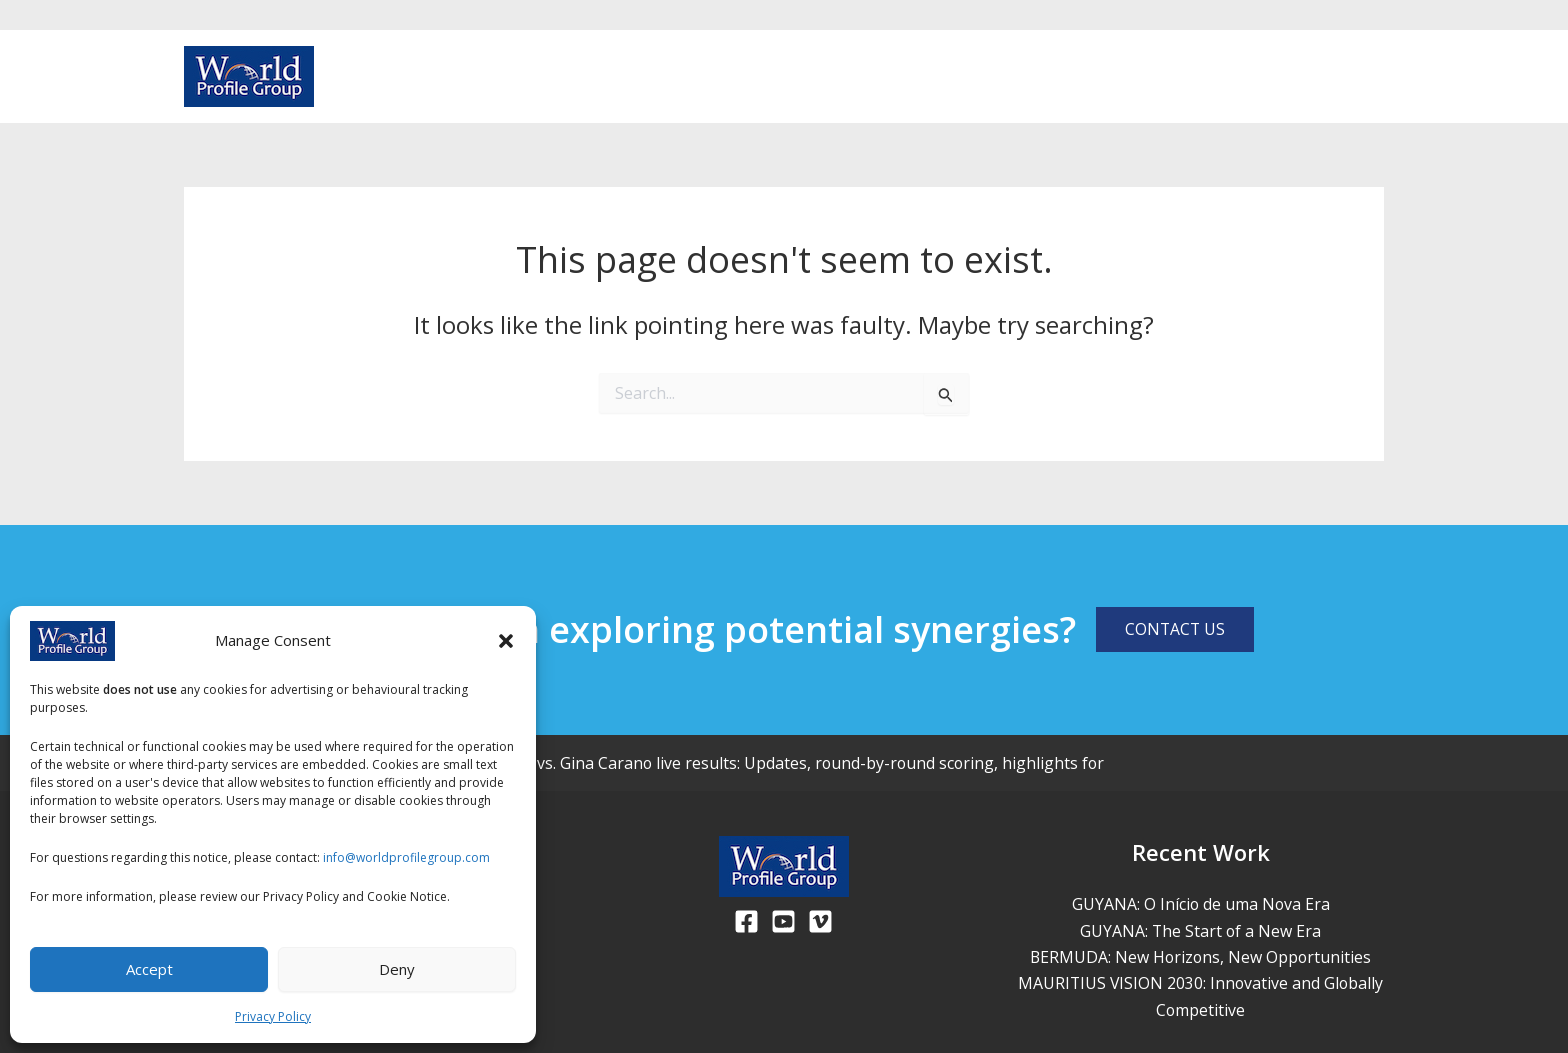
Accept (149, 969)
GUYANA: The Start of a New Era (1200, 931)
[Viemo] (820, 921)
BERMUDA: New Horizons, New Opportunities (1200, 957)
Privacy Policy (273, 1016)
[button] (506, 641)
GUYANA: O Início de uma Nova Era (1201, 904)
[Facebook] (1310, 78)
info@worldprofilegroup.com (406, 857)
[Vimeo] (1374, 78)
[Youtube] (1342, 78)
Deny (397, 969)
